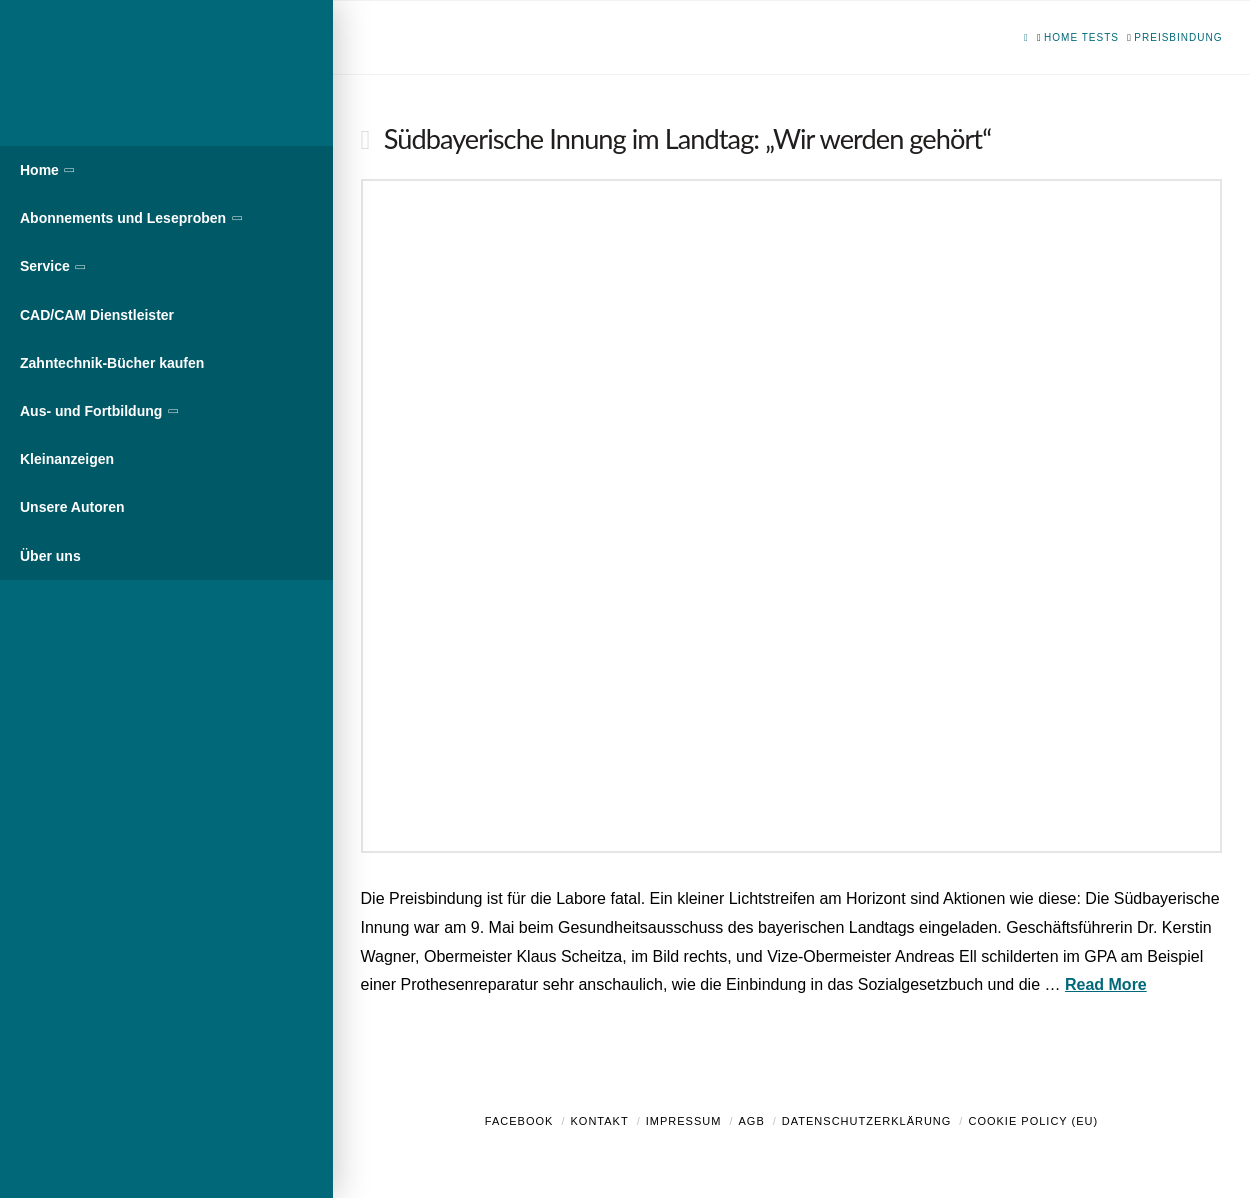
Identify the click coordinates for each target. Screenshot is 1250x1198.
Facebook (519, 1121)
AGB (751, 1121)
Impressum (684, 1121)
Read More (1106, 984)
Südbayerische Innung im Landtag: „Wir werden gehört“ (687, 138)
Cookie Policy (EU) (1033, 1121)
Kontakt (600, 1121)
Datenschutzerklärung (867, 1121)
